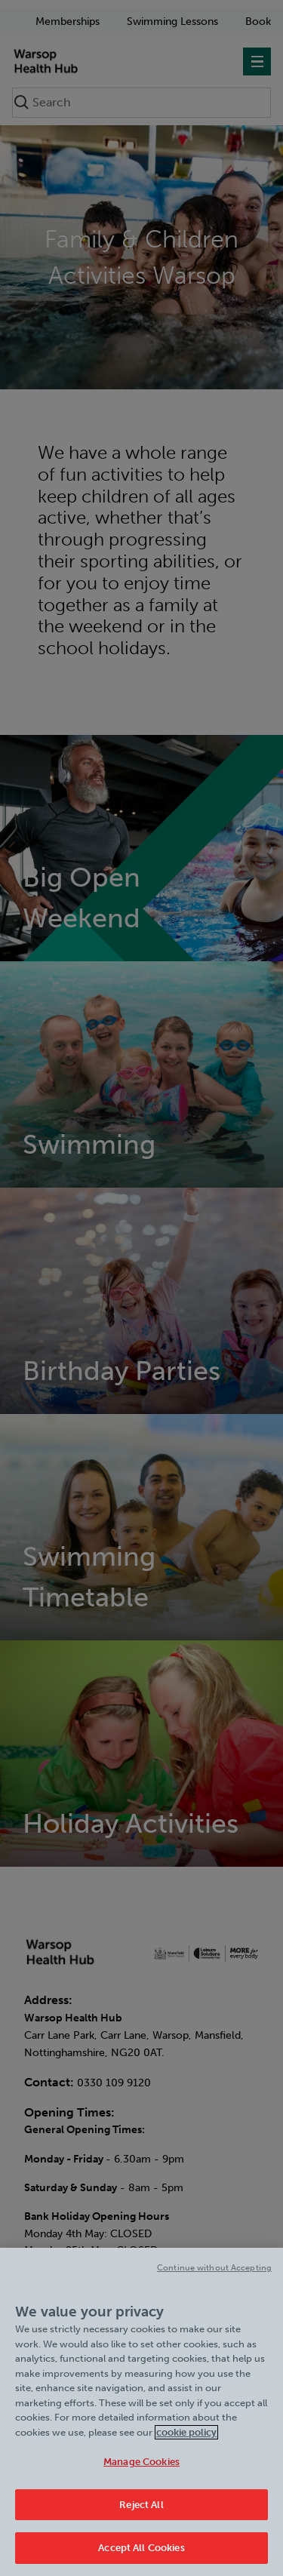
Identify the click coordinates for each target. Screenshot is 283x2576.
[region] (141, 2412)
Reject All (141, 2504)
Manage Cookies (141, 2461)
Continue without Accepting (214, 2268)
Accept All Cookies (141, 2547)
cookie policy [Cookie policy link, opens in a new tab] (186, 2432)
